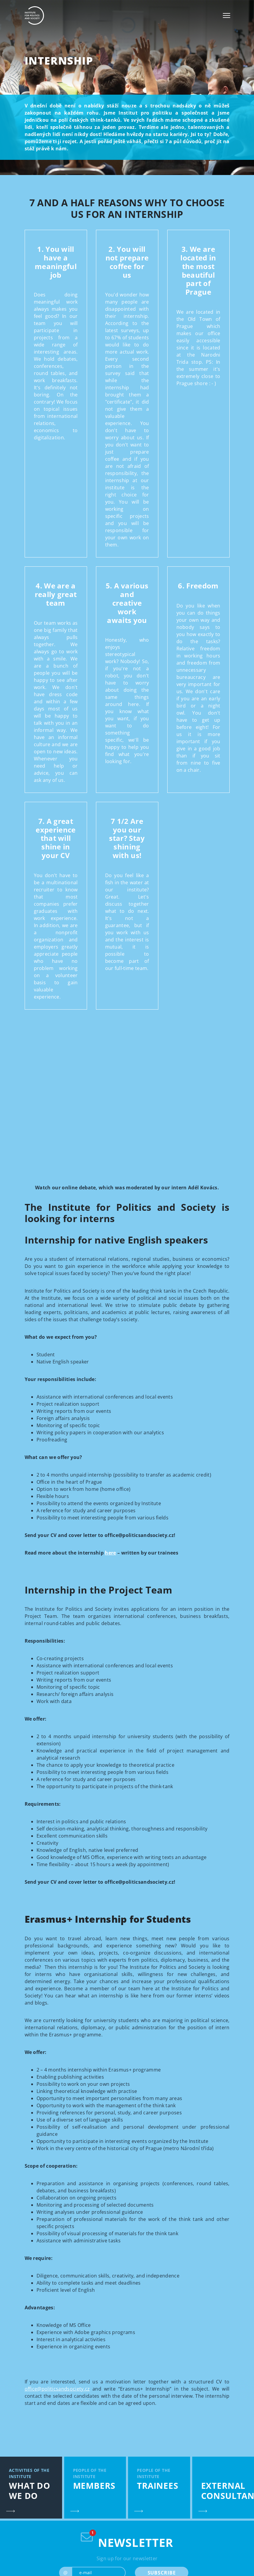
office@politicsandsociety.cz (57, 2389)
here (110, 1552)
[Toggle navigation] (226, 15)
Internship (59, 61)
